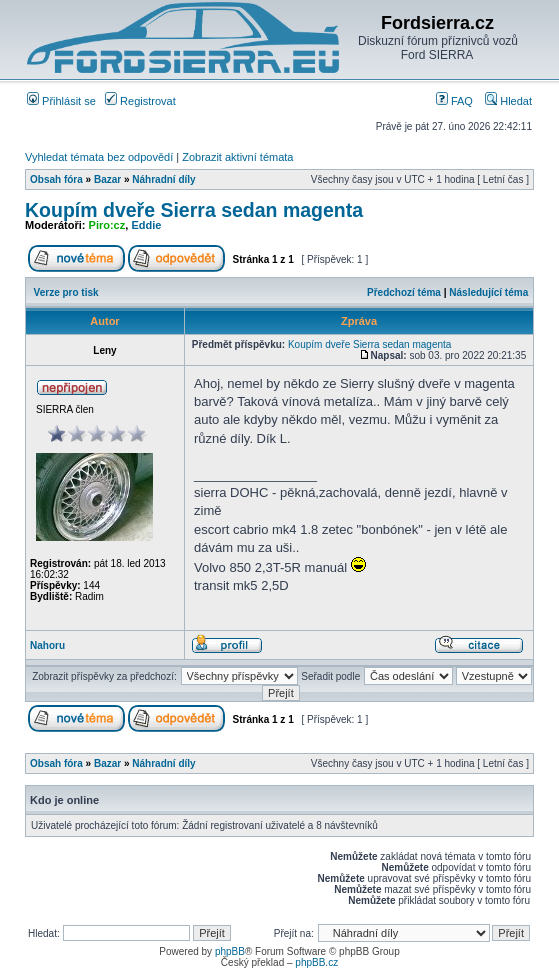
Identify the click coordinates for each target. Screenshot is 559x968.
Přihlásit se (61, 101)
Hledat (508, 101)
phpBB (230, 951)
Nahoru (47, 645)
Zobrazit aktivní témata (237, 157)
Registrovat (140, 101)
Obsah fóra (56, 179)
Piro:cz (107, 225)
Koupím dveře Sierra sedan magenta (194, 210)
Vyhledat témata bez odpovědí (99, 157)
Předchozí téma (404, 292)
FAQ (454, 101)
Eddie (146, 225)
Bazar (107, 179)
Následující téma (488, 292)
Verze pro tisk (66, 292)
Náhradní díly (163, 179)
